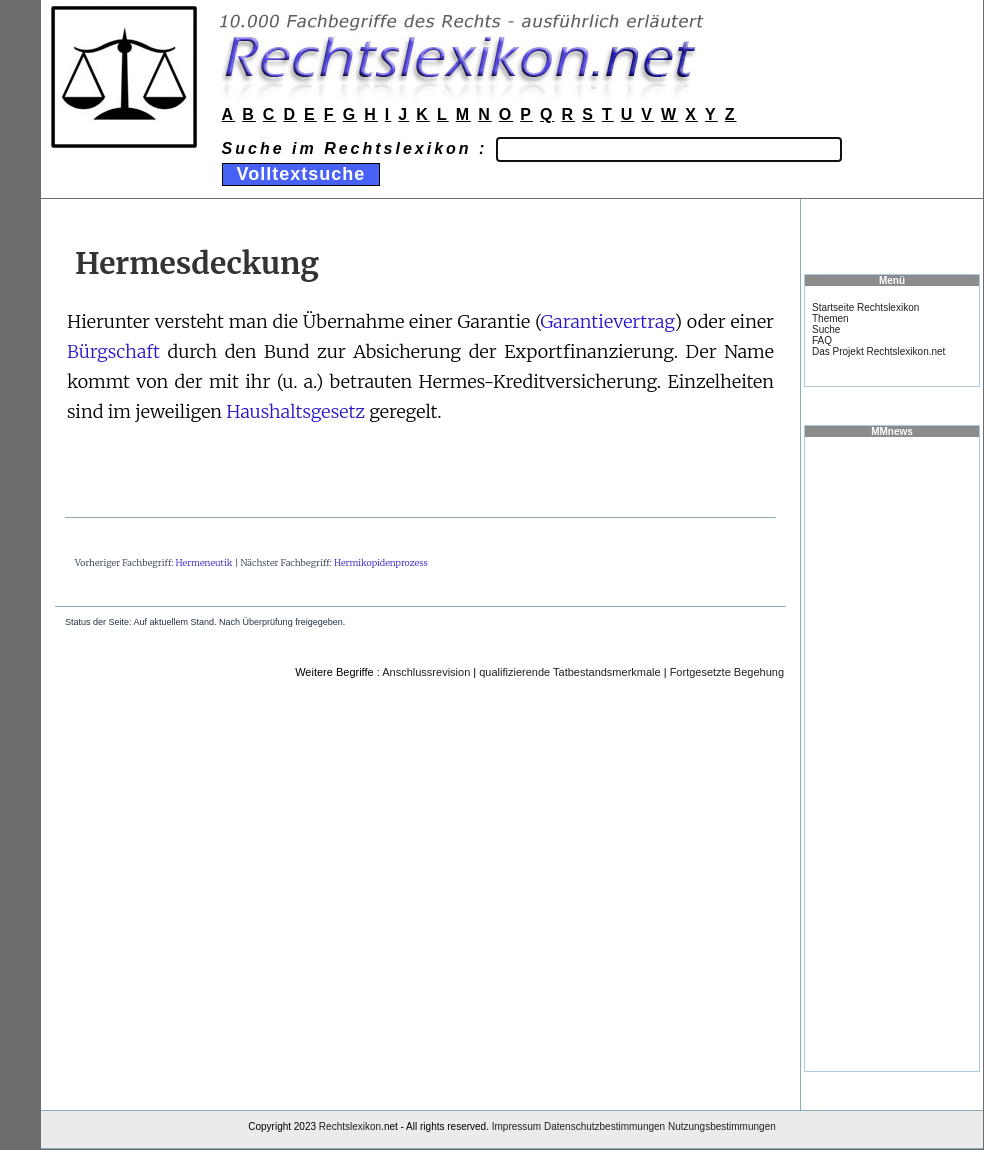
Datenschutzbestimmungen (604, 1126)
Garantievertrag (607, 321)
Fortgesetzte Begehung (727, 672)
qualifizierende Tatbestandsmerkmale (569, 672)
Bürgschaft (113, 351)
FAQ (822, 340)
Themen (830, 318)
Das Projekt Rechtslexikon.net (878, 351)
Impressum (516, 1126)
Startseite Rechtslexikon (865, 307)
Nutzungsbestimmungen (722, 1126)
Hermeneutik (204, 562)
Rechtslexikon (350, 1126)
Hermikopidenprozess (381, 562)
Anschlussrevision (426, 672)
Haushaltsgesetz (295, 411)
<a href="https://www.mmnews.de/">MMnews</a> (892, 753)
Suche (826, 329)
